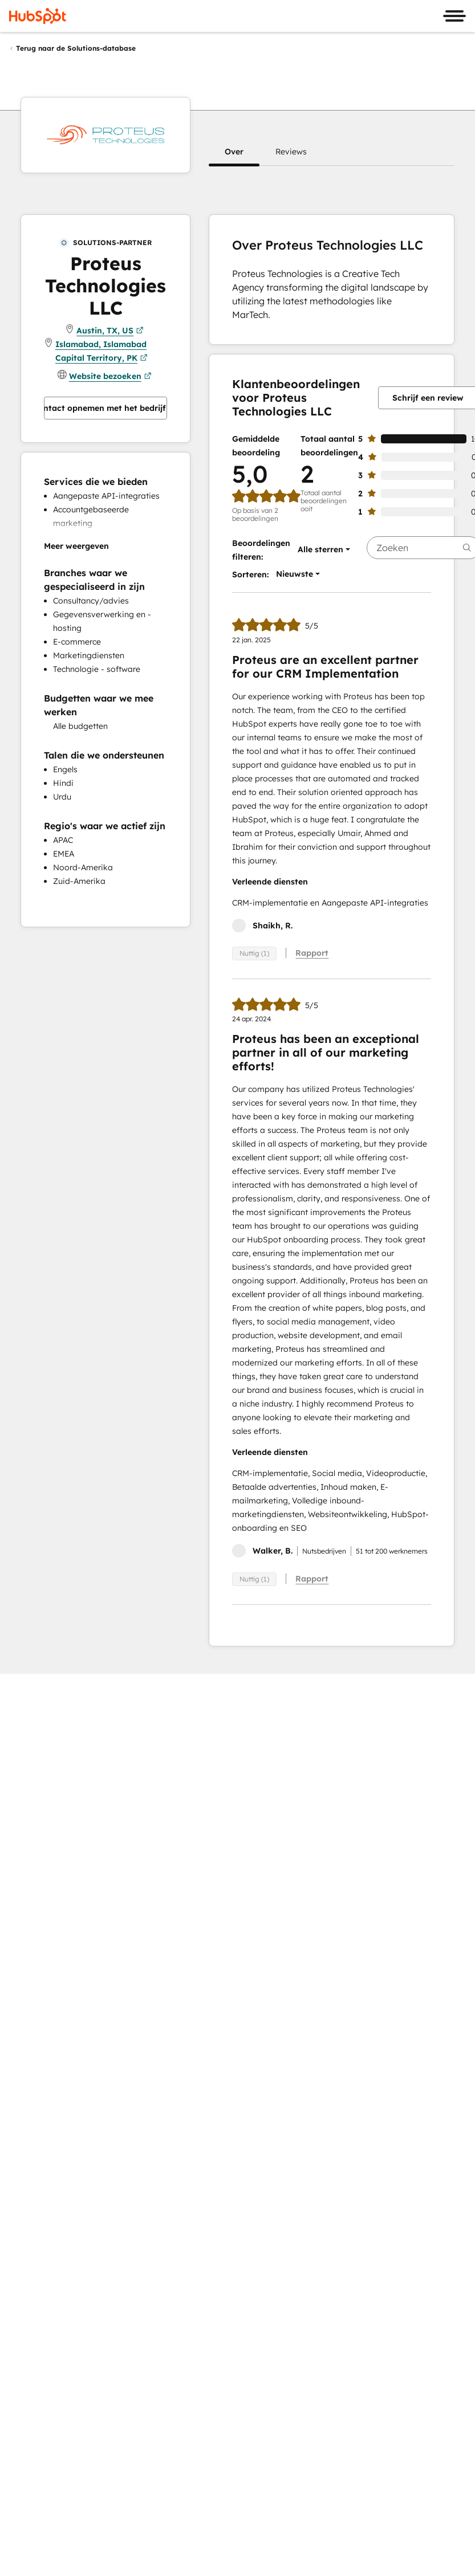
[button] (234, 151)
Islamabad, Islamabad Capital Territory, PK (101, 352)
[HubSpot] (37, 16)
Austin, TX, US (110, 330)
